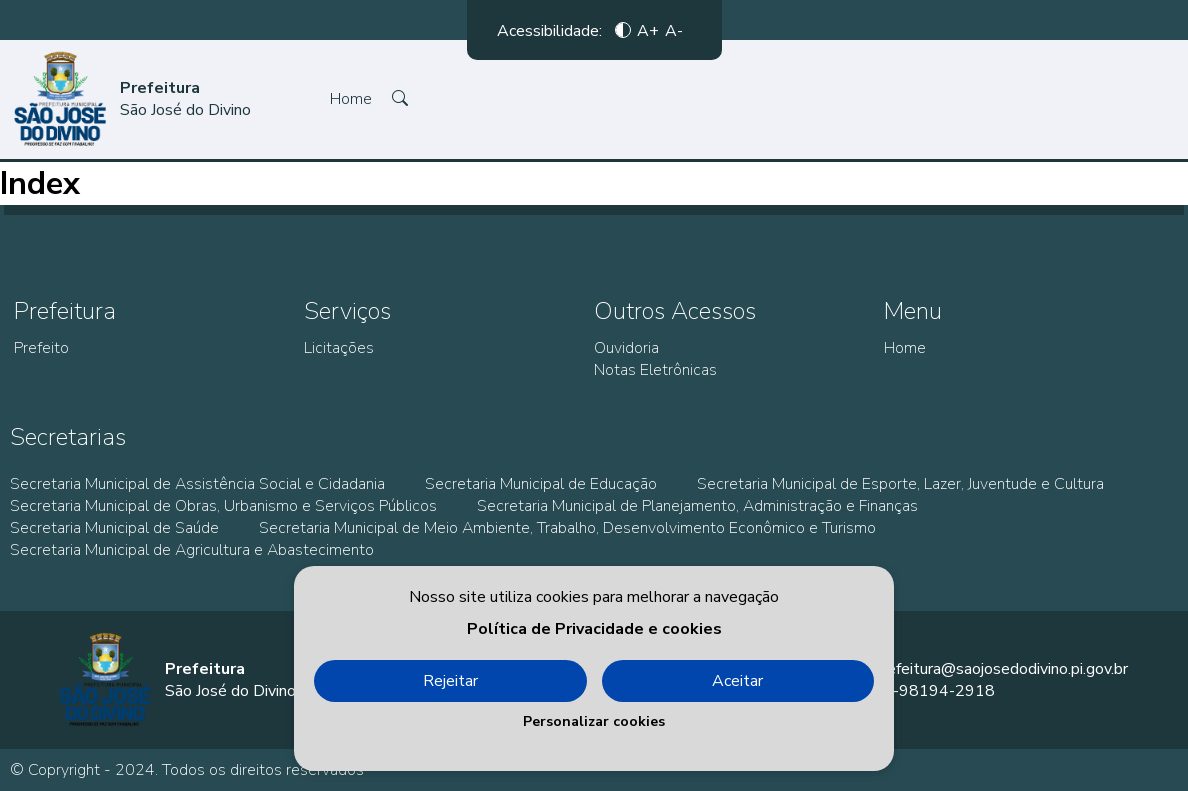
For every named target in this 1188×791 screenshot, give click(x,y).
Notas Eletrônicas (655, 370)
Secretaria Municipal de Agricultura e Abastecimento (192, 550)
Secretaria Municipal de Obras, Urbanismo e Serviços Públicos (223, 506)
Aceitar (737, 681)
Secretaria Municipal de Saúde (114, 528)
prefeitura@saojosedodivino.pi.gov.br (1000, 669)
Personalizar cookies (594, 721)
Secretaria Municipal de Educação (541, 484)
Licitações (339, 348)
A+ (648, 30)
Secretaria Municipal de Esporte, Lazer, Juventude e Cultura (900, 484)
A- (674, 30)
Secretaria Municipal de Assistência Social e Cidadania (197, 484)
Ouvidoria (626, 348)
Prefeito (41, 348)
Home (351, 99)
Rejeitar (450, 681)
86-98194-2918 (934, 691)
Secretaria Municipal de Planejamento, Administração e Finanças (697, 506)
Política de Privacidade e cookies (594, 629)
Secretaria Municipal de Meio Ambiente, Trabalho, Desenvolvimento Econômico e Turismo (567, 528)
